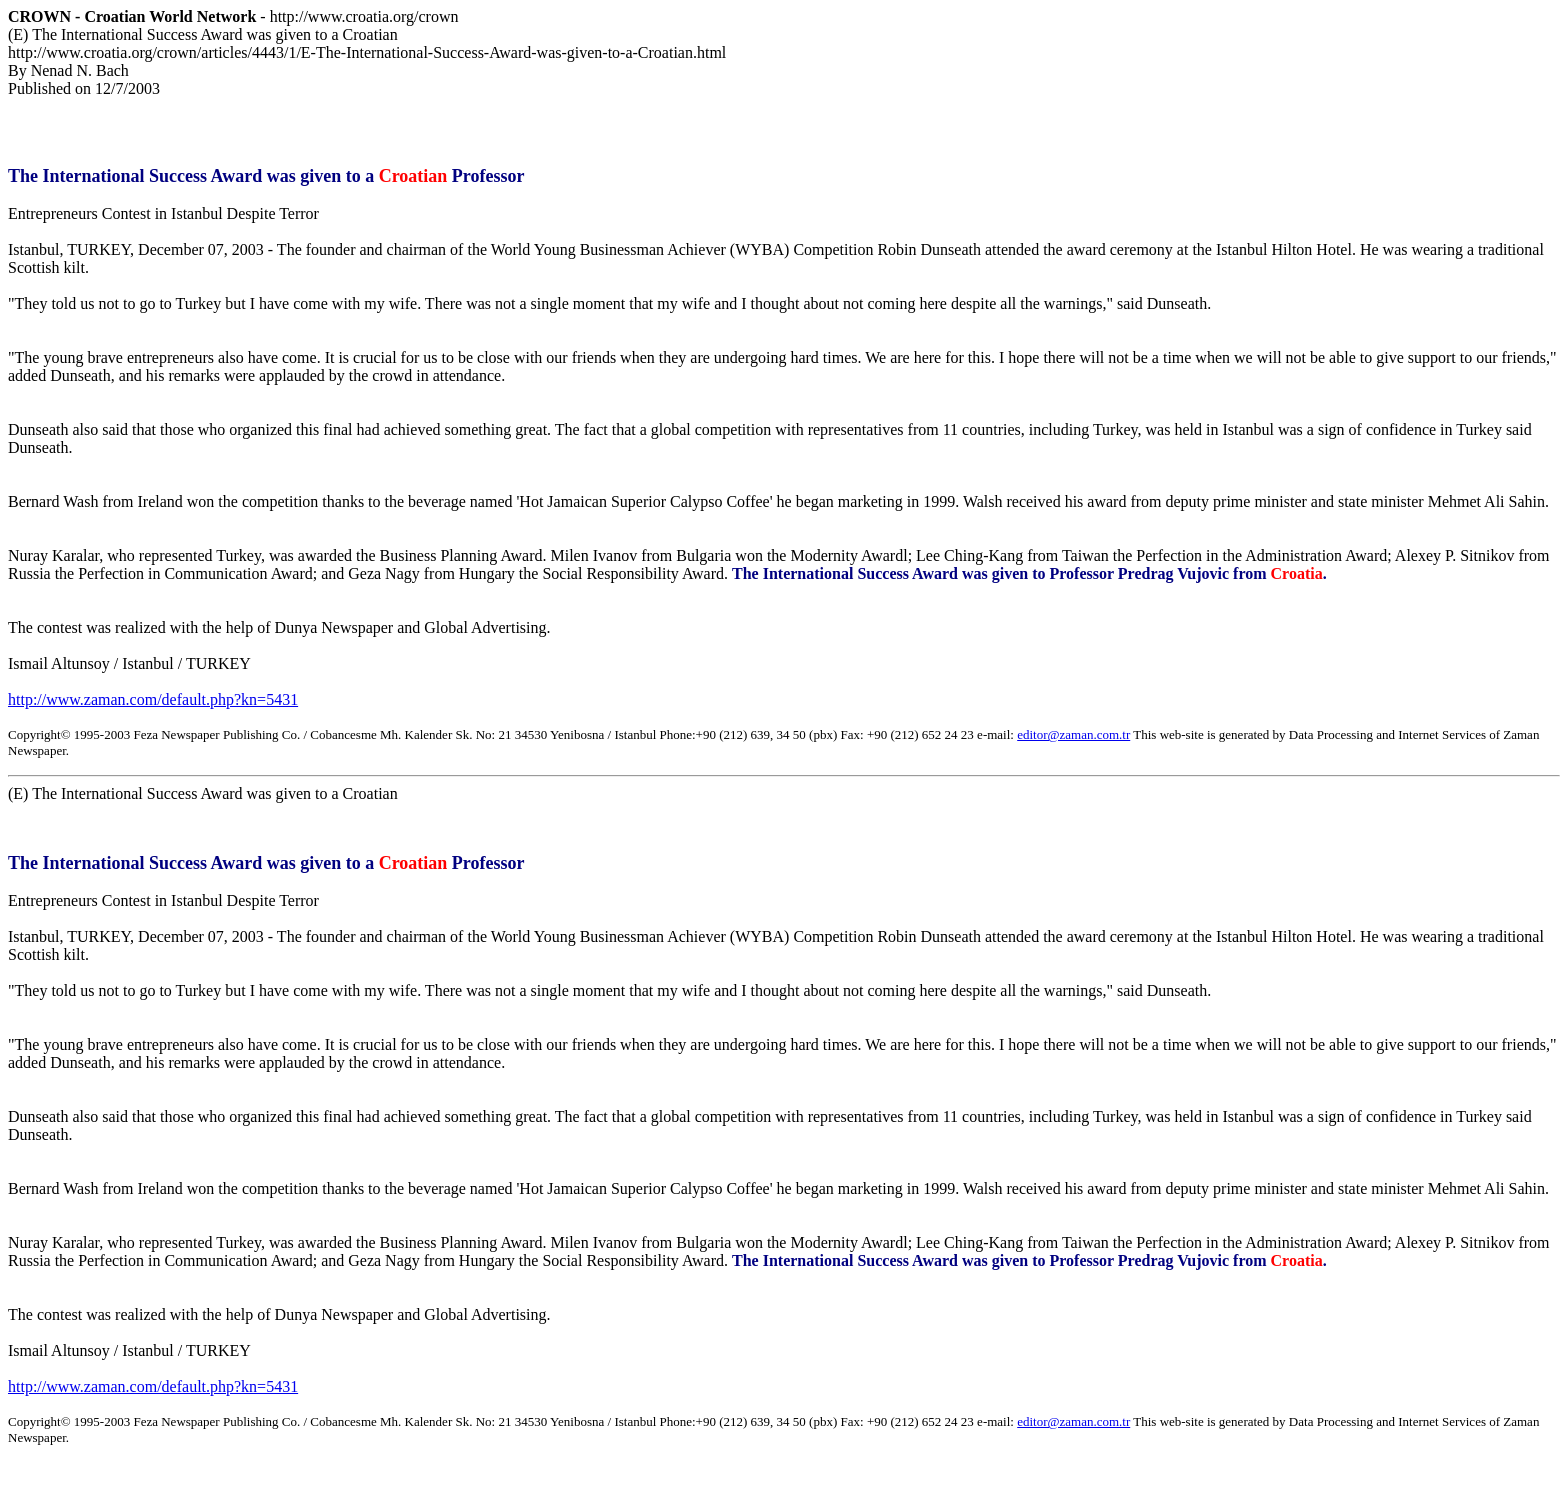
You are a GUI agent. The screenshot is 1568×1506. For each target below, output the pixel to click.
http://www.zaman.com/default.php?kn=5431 (153, 699)
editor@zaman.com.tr (1073, 734)
